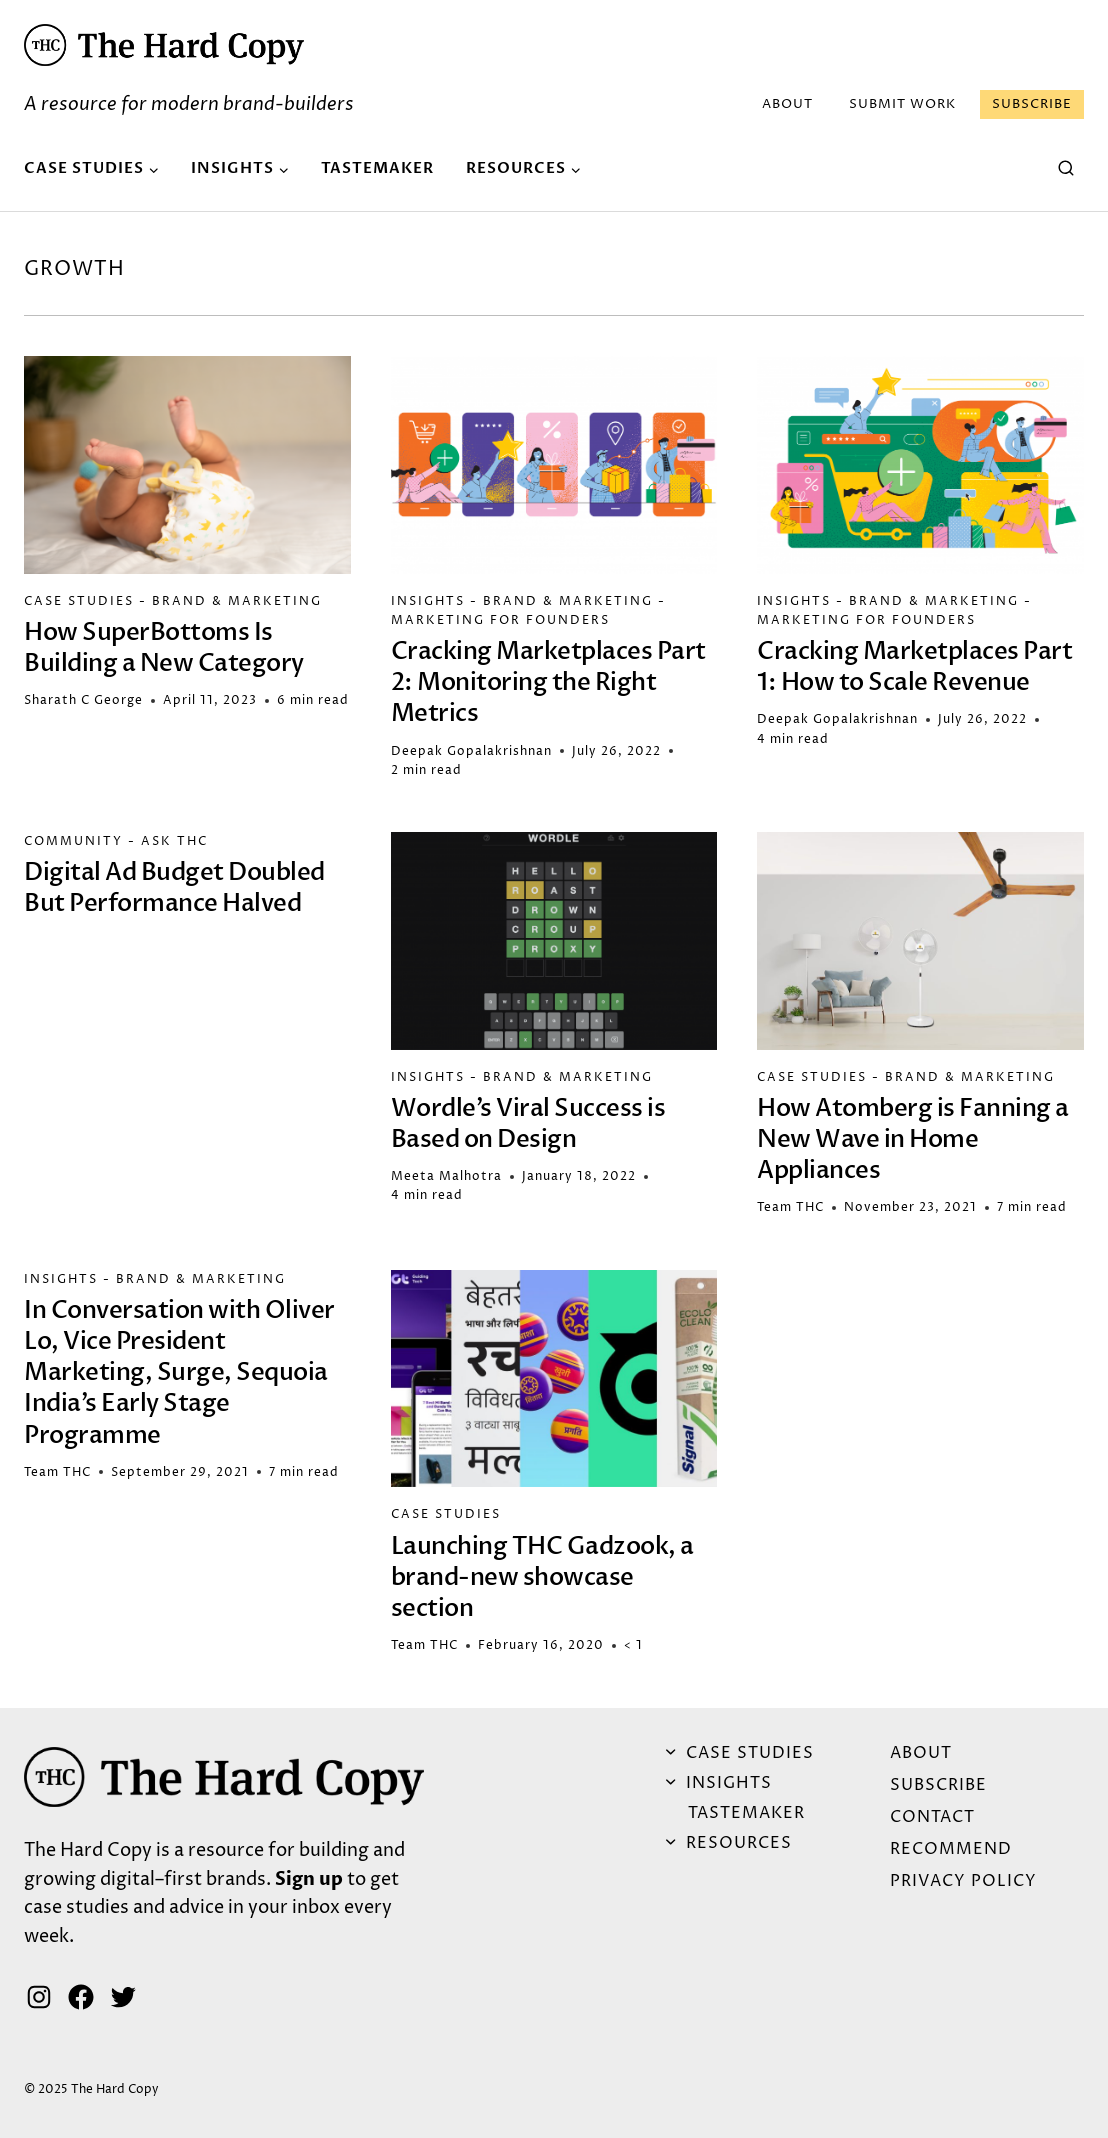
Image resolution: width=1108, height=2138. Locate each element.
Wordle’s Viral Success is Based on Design (528, 1124)
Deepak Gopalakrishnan (471, 751)
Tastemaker (377, 168)
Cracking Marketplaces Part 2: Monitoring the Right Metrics (548, 682)
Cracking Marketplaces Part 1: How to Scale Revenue (914, 667)
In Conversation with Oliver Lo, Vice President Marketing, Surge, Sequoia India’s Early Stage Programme (179, 1373)
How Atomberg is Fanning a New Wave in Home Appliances (913, 1139)
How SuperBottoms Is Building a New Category (164, 648)
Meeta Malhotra (446, 1176)
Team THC (790, 1207)
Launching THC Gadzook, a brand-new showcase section (542, 1577)
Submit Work (902, 104)
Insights (428, 601)
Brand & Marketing (237, 601)
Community (73, 841)
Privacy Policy (963, 1881)
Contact (932, 1817)
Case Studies (79, 601)
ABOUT (787, 104)
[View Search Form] (1066, 169)
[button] (164, 45)
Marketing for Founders (500, 620)
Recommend (951, 1849)
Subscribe (1032, 104)
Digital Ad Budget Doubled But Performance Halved (174, 888)
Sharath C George (83, 700)
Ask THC (174, 841)
